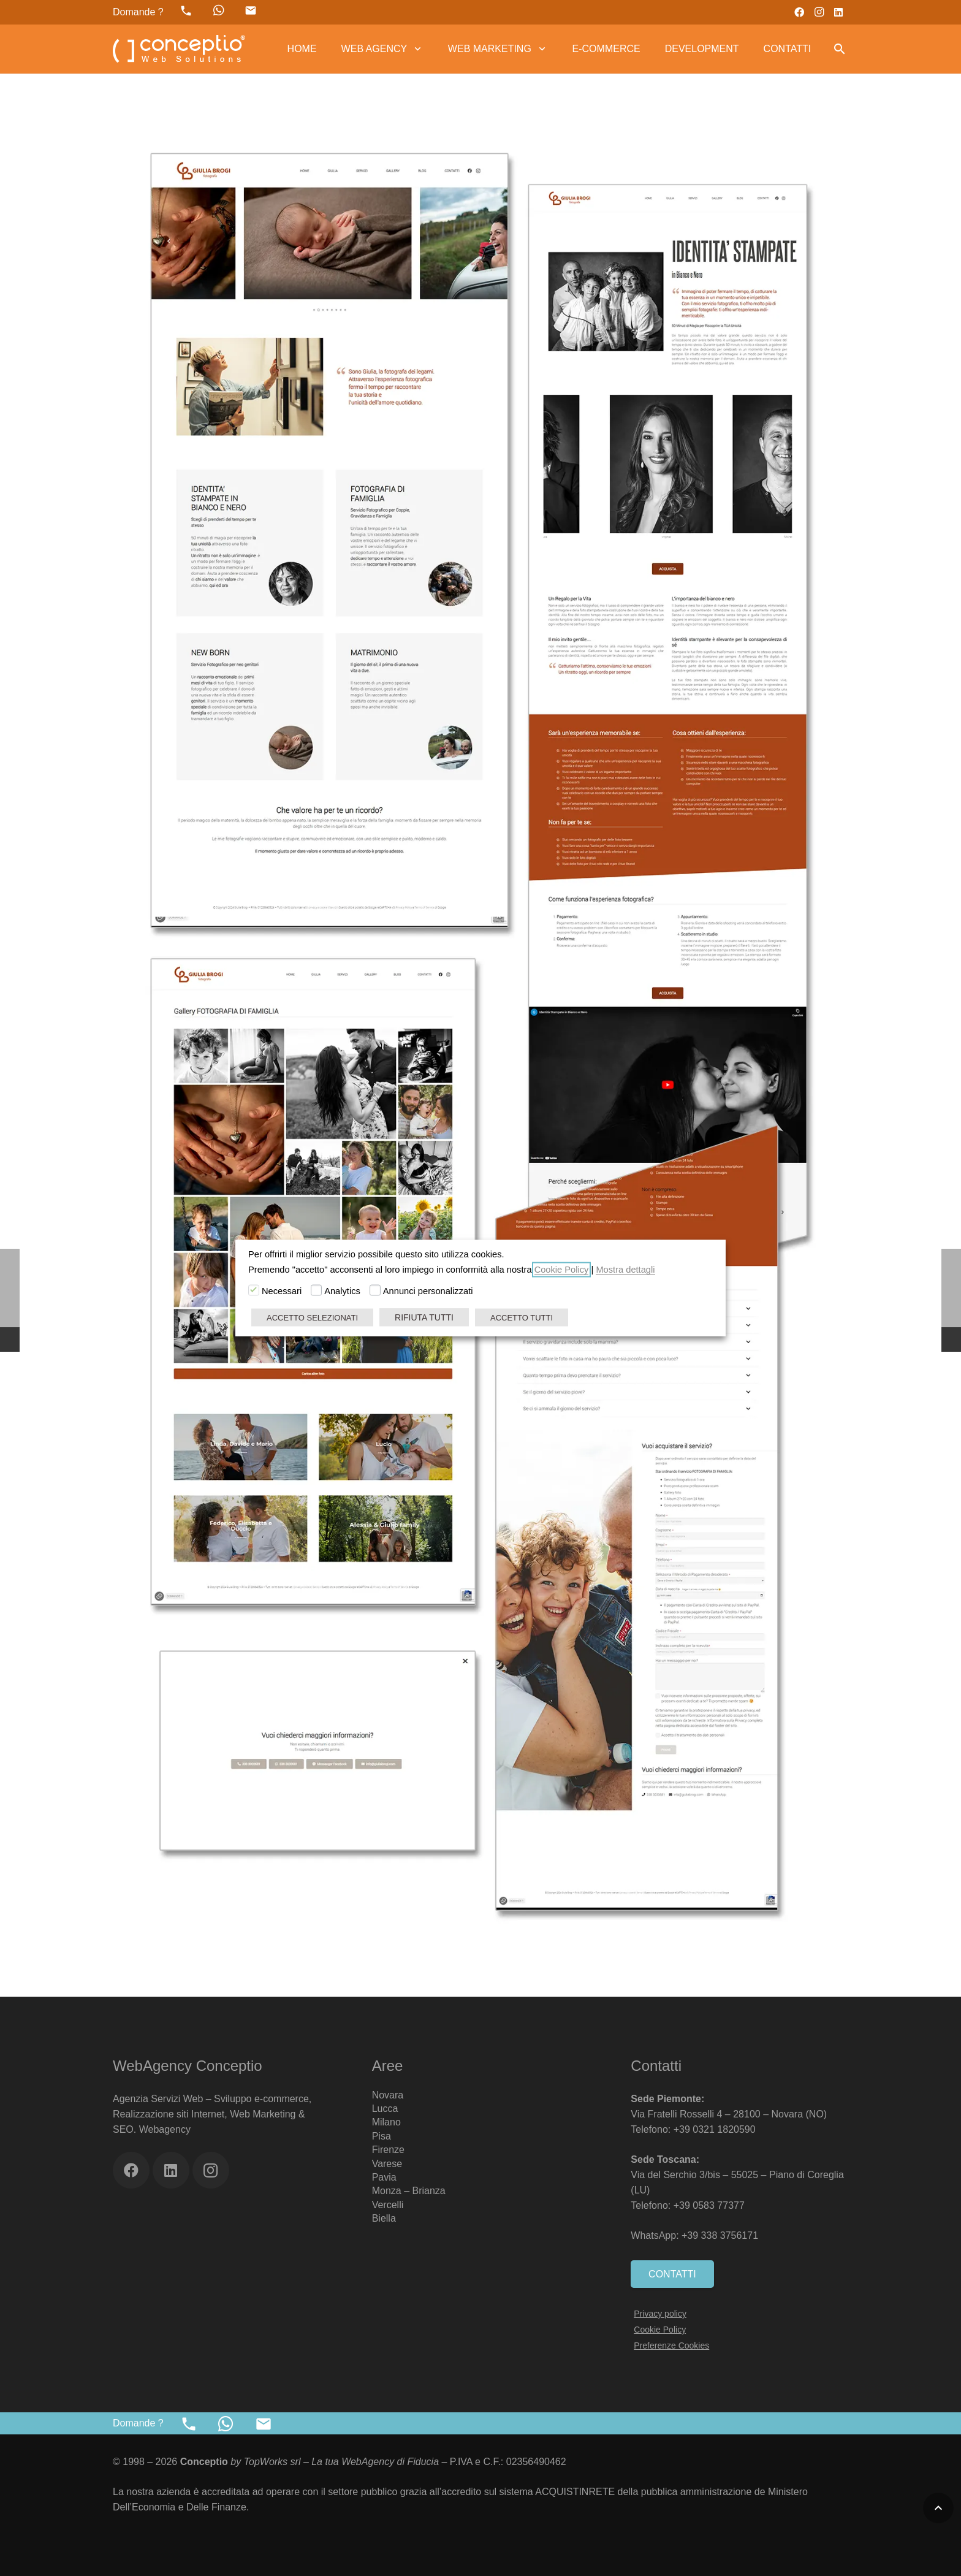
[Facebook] (799, 12)
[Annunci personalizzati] (375, 1290)
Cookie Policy (660, 2329)
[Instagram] (819, 12)
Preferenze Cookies (671, 2345)
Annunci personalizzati (428, 1291)
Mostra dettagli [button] (625, 1270)
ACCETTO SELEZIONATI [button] (312, 1317)
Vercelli (388, 2205)
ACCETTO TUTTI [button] (521, 1317)
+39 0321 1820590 (715, 2129)
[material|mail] (250, 10)
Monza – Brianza (409, 2190)
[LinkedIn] (838, 12)
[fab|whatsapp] (219, 10)
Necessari (282, 1291)
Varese (387, 2164)
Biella (384, 2218)
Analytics (342, 1291)
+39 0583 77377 (709, 2205)
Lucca (385, 2108)
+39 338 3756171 (721, 2235)
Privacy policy (660, 2314)
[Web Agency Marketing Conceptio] (179, 49)
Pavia (384, 2177)
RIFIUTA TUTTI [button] (424, 1317)
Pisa (381, 2136)
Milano (386, 2122)
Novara (388, 2095)
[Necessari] (253, 1290)
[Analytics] (316, 1290)
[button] (415, 49)
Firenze (388, 2149)
